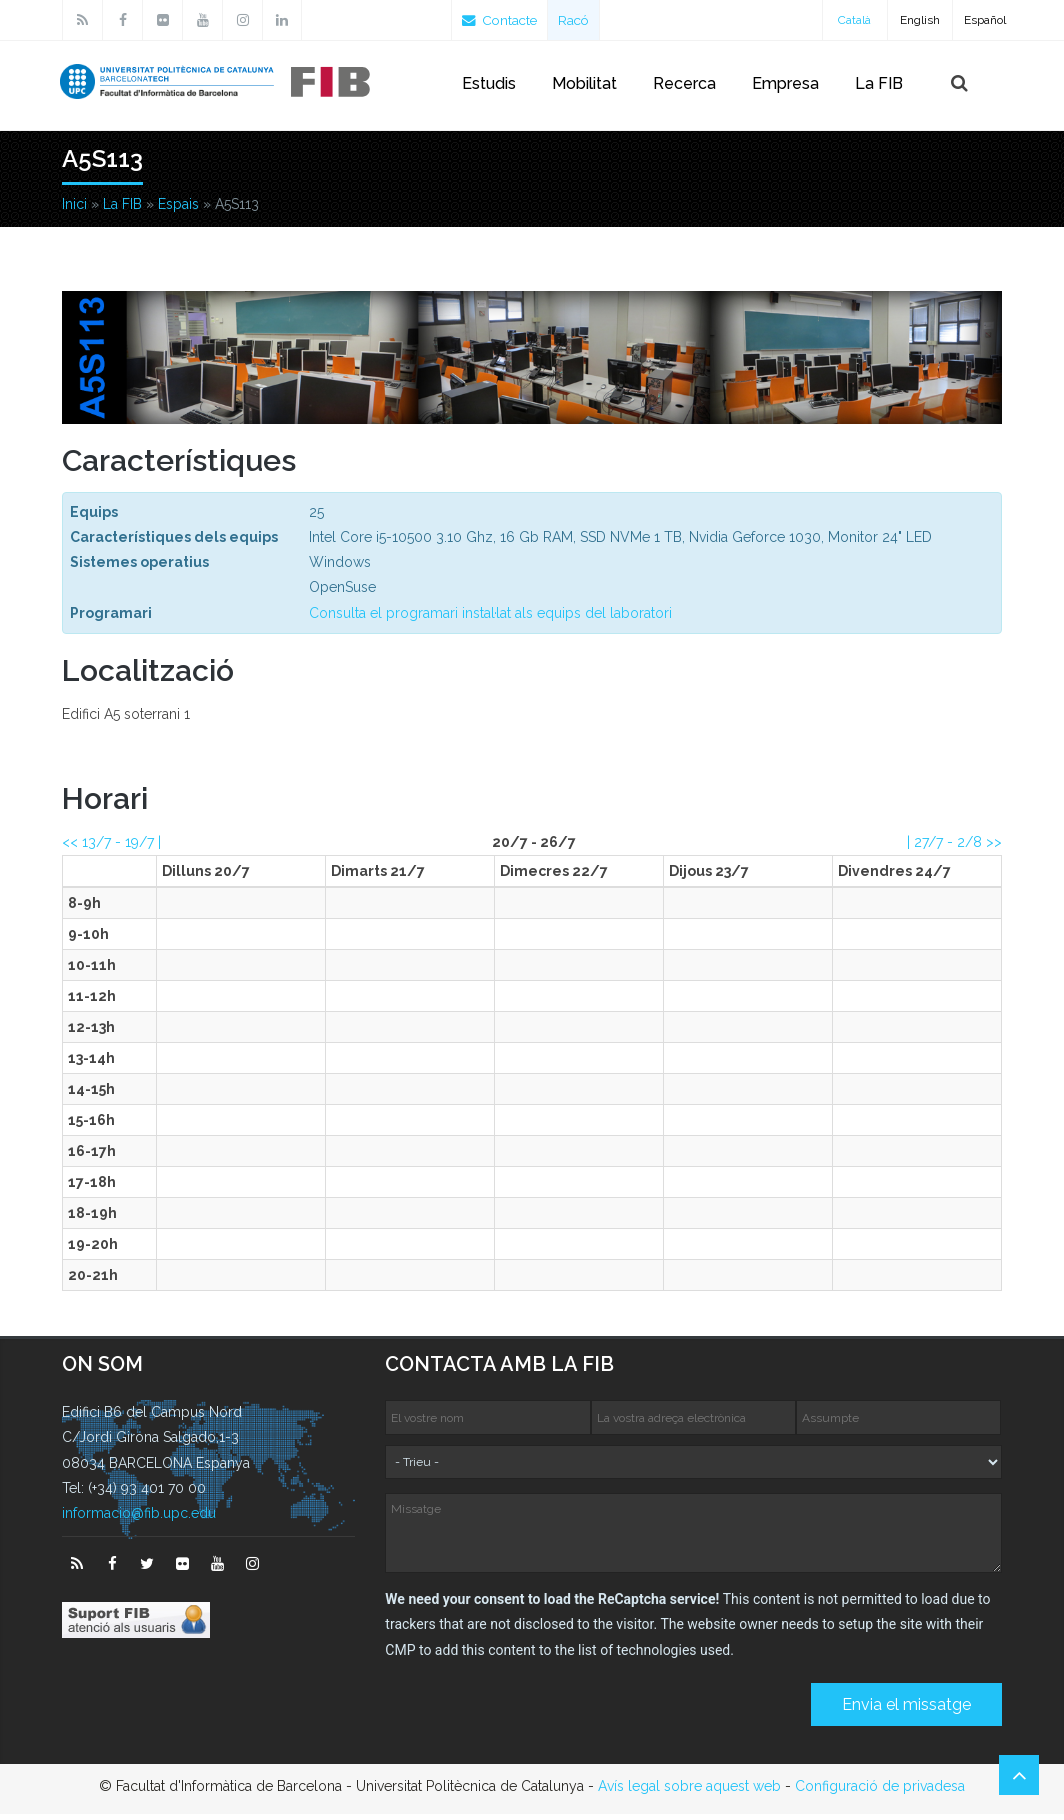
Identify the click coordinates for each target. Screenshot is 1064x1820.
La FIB (879, 83)
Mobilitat (584, 83)
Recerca (684, 83)
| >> (954, 848)
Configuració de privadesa (880, 1792)
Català (854, 20)
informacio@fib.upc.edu (139, 1519)
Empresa (785, 83)
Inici (74, 210)
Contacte (502, 20)
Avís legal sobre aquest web (689, 1792)
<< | (111, 848)
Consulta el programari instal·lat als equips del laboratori (490, 619)
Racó (579, 20)
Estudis (489, 83)
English (920, 20)
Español (985, 20)
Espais (178, 210)
